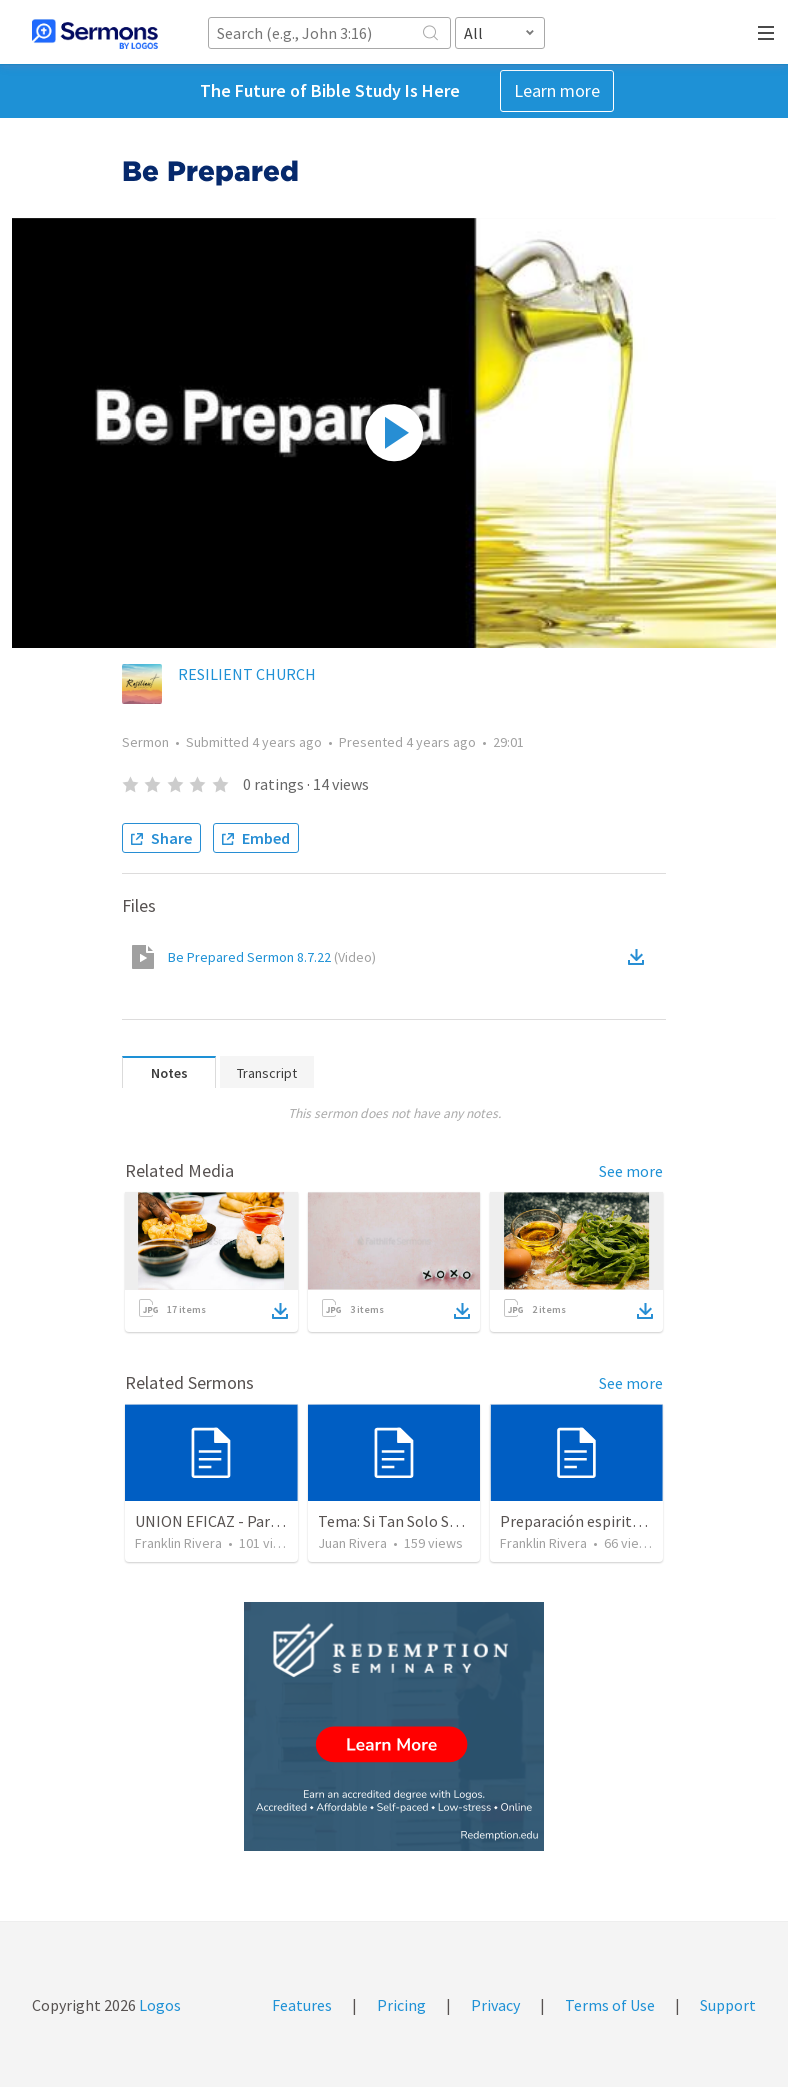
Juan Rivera (352, 1543)
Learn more (557, 90)
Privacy (495, 2005)
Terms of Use (610, 2005)
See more (631, 1171)
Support (728, 2005)
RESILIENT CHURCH (247, 674)
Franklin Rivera (178, 1543)
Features (302, 2005)
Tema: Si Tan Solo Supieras (408, 1521)
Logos (158, 2005)
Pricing (401, 2005)
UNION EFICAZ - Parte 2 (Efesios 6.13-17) (273, 1521)
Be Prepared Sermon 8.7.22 (272, 957)
